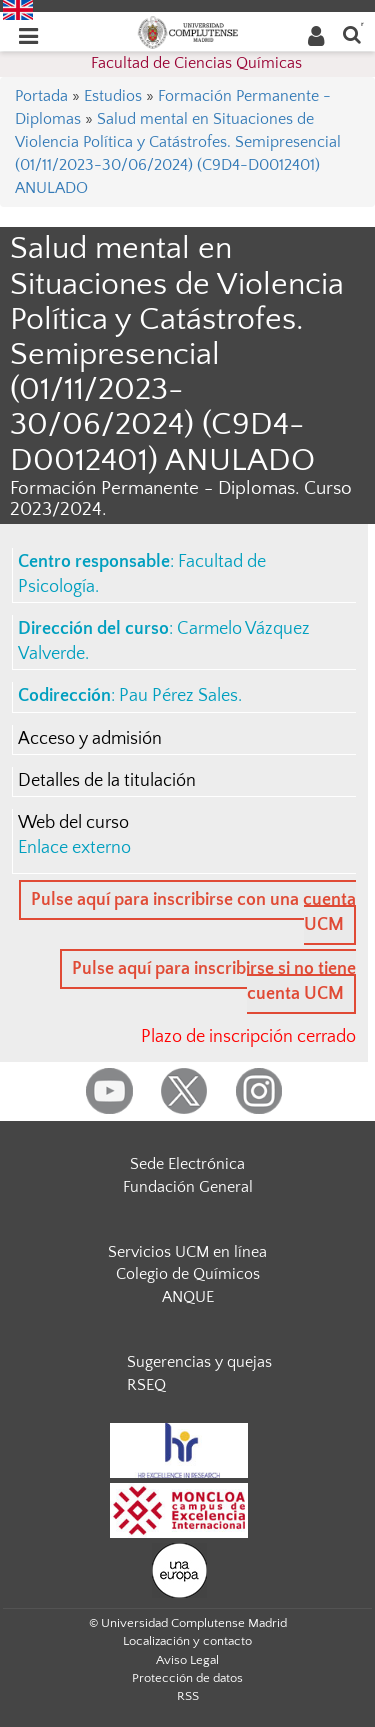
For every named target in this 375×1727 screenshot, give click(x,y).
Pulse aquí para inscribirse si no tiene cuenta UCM (214, 981)
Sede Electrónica (187, 1164)
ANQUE (188, 1297)
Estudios (113, 96)
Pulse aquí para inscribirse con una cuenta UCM (193, 912)
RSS (188, 1696)
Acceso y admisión (90, 739)
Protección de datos (187, 1678)
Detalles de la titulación (107, 781)
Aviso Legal (187, 1660)
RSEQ (146, 1385)
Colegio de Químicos (188, 1274)
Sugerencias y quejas (199, 1362)
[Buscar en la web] (352, 33)
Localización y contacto (187, 1641)
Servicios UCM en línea (187, 1252)
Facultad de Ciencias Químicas (196, 63)
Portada (41, 96)
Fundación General (188, 1187)
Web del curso (73, 823)
